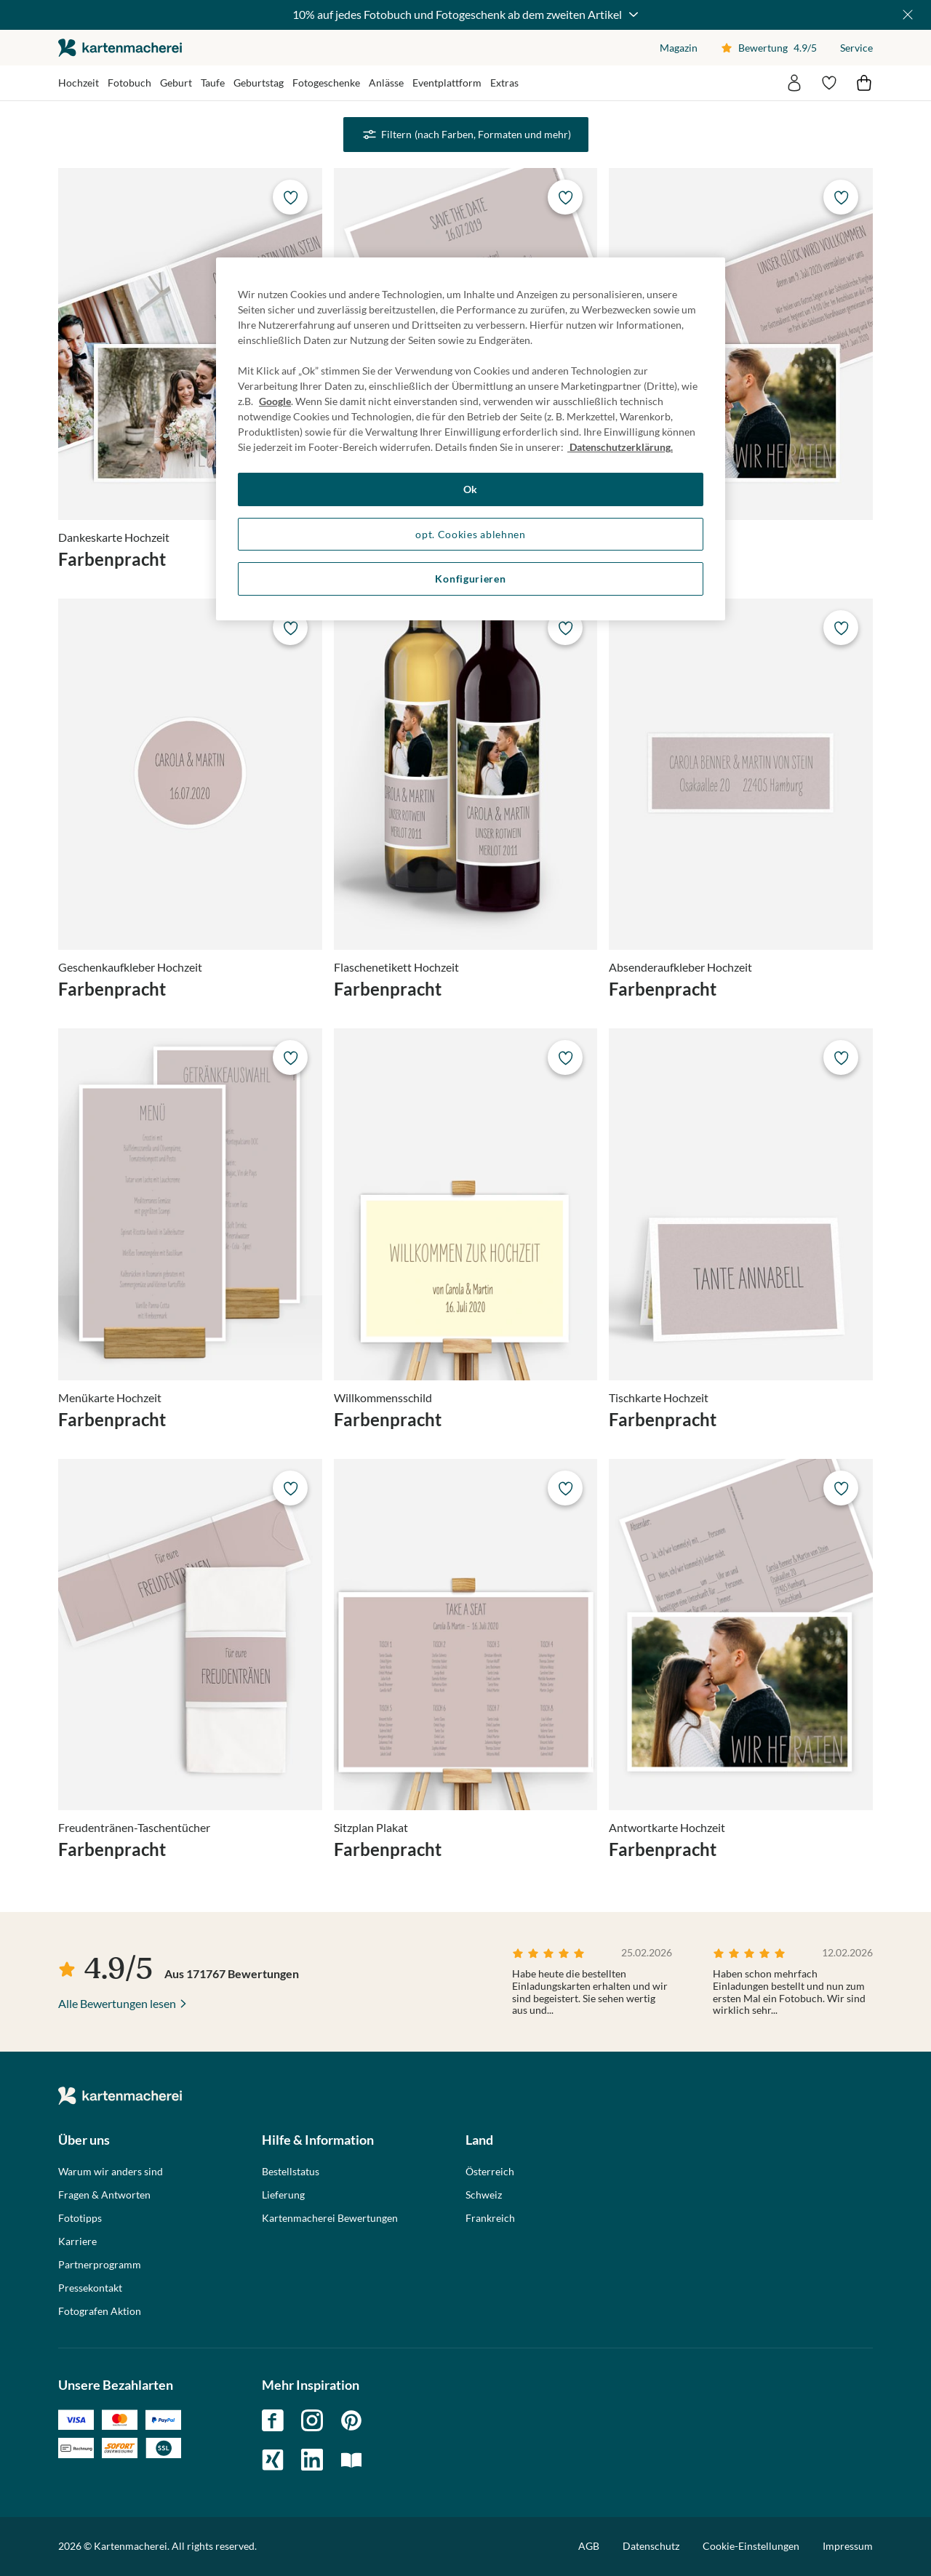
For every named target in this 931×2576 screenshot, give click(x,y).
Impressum (848, 2546)
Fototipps (80, 2218)
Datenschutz (651, 2546)
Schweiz (484, 2195)
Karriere (77, 2241)
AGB (588, 2546)
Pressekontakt (90, 2288)
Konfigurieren (470, 578)
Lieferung (283, 2195)
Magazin (679, 47)
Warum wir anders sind (110, 2171)
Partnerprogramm (99, 2265)
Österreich (490, 2171)
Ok (470, 489)
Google (275, 401)
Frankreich (490, 2218)
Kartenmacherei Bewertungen (330, 2218)
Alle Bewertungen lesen (117, 2003)
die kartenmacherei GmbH (120, 48)
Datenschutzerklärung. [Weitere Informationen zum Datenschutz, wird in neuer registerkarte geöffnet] (620, 447)
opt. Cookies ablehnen (470, 534)
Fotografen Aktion (99, 2311)
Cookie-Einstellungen (751, 2546)
